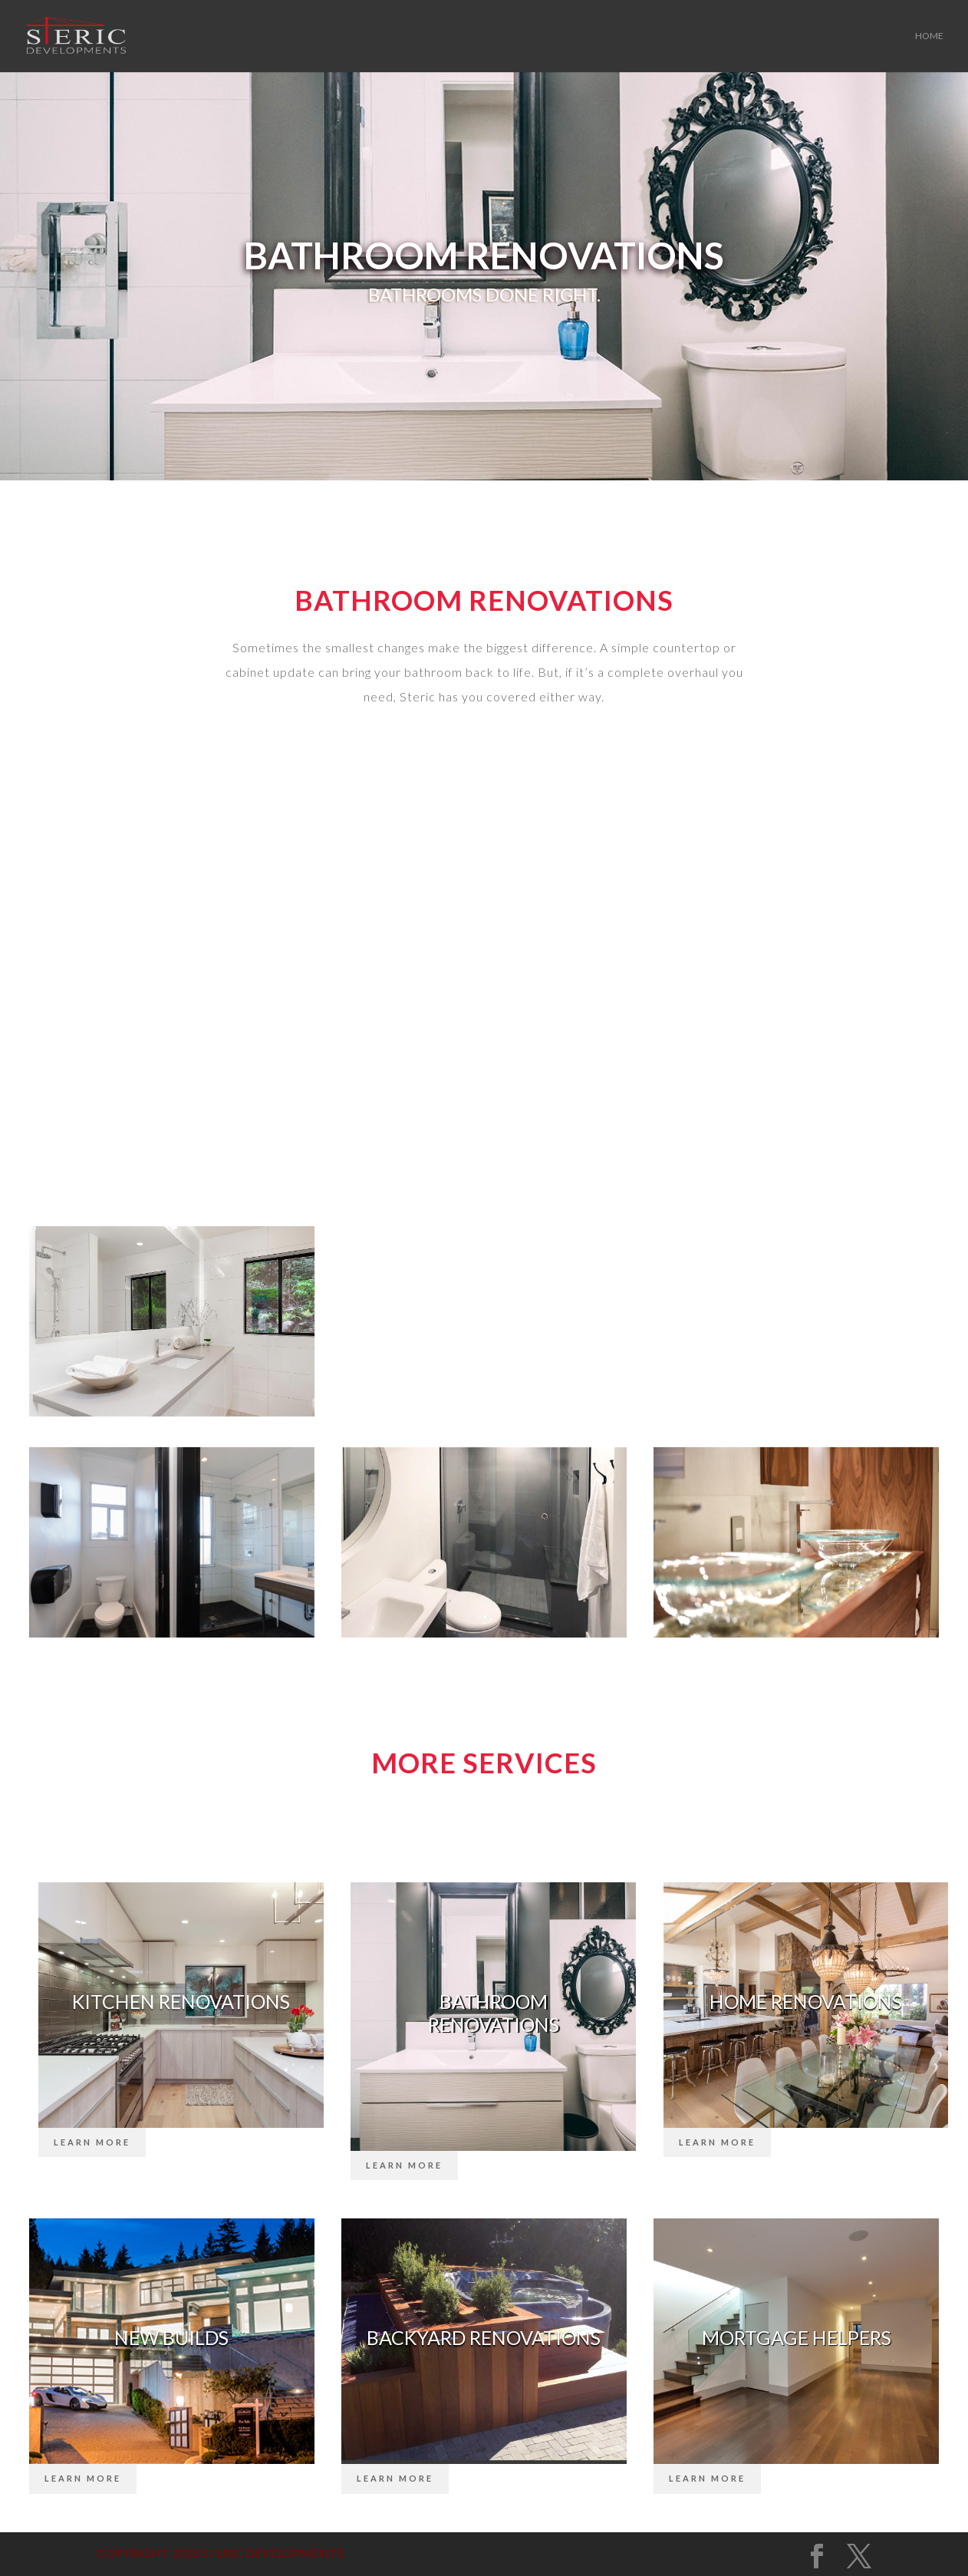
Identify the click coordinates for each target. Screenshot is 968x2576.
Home (929, 36)
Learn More (92, 2142)
